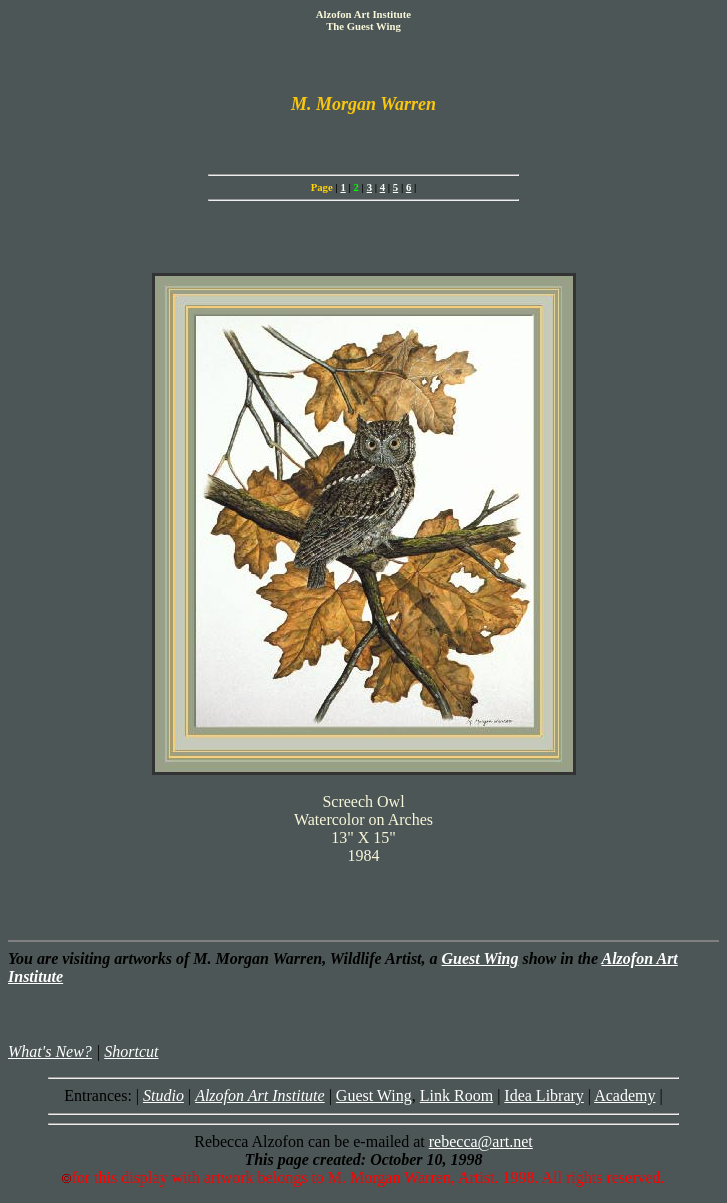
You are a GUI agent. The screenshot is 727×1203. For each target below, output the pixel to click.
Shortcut (131, 1051)
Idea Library (544, 1095)
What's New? (50, 1051)
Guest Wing (480, 958)
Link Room (456, 1095)
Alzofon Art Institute (259, 1095)
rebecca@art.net (481, 1141)
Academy (624, 1095)
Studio (163, 1095)
